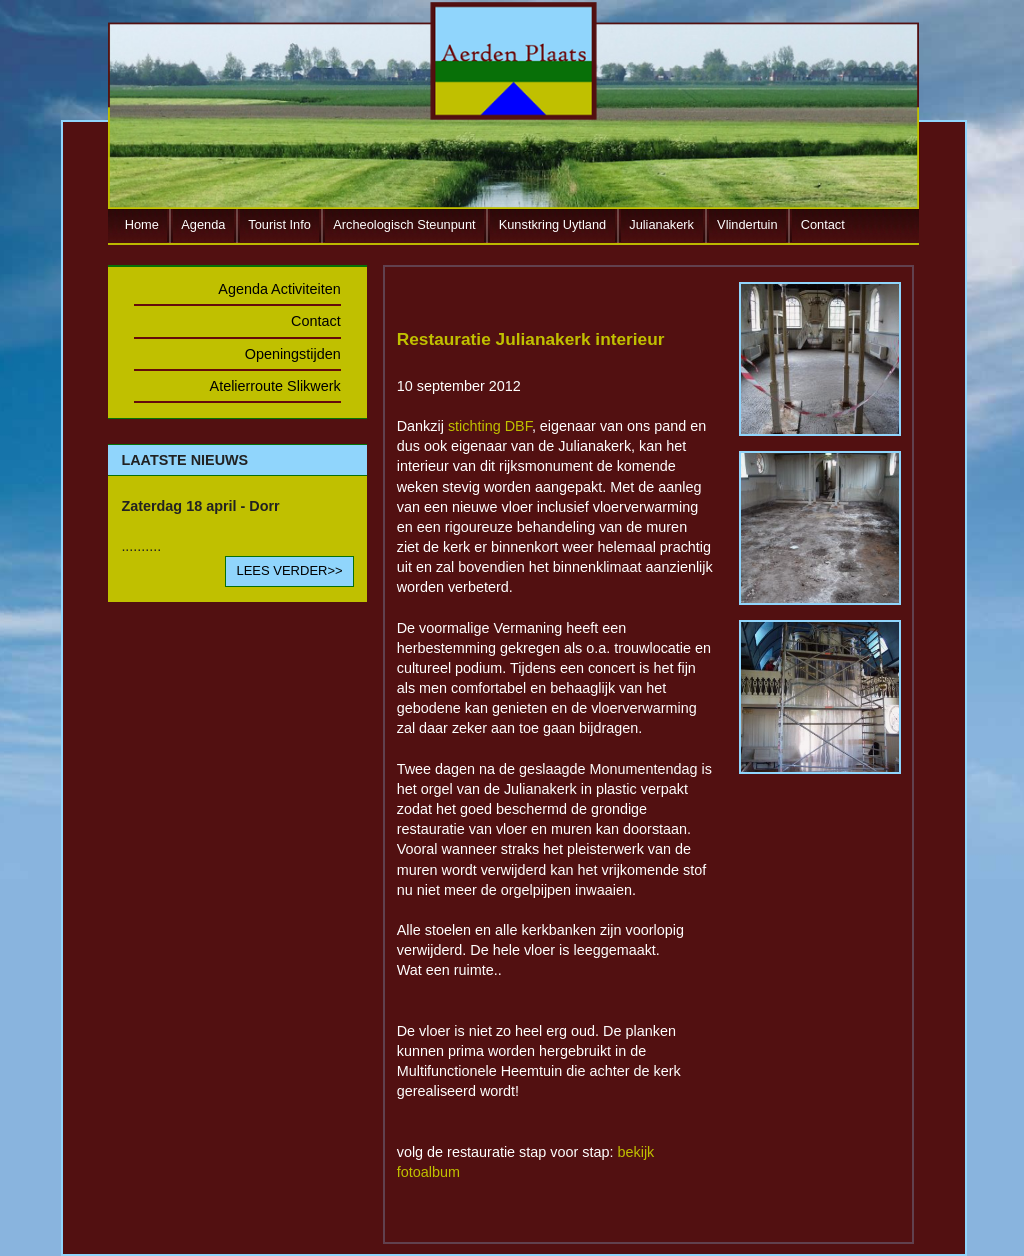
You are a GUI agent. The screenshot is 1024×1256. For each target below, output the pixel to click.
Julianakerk (661, 225)
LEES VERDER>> (289, 570)
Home (142, 225)
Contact (823, 225)
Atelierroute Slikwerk (275, 386)
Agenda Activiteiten (279, 289)
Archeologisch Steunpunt (404, 225)
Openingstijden (293, 354)
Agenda (203, 225)
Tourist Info (279, 225)
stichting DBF (490, 426)
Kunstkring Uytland (552, 225)
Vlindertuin (747, 225)
